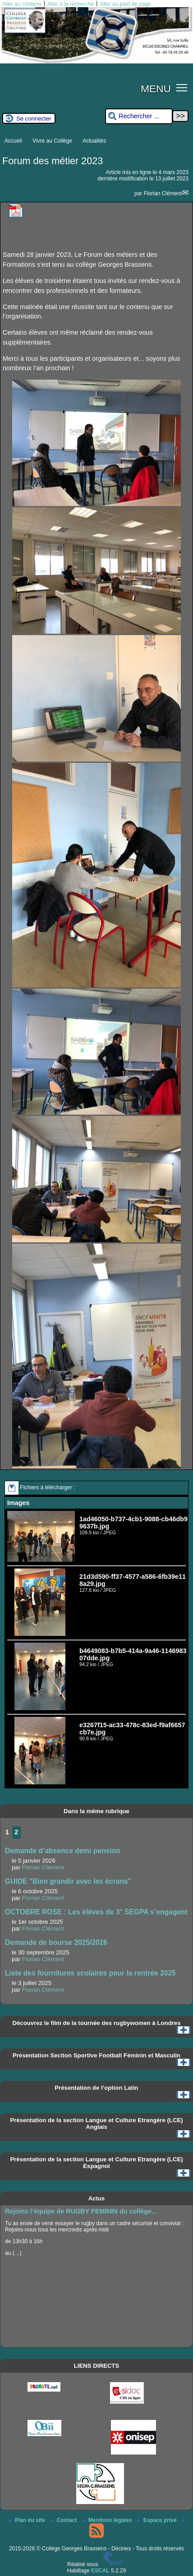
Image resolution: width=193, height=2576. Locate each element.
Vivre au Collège (52, 141)
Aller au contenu (21, 4)
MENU (156, 88)
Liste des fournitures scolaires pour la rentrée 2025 (90, 1973)
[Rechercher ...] (139, 116)
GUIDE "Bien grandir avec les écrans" (68, 1881)
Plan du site (28, 2520)
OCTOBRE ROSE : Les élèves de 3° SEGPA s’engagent (96, 1912)
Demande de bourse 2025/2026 (56, 1942)
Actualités (94, 141)
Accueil (13, 141)
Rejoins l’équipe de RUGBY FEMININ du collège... (81, 2211)
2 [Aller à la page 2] (16, 1832)
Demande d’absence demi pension (62, 1851)
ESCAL (100, 2570)
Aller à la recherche (70, 4)
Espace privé (157, 2520)
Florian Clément (163, 193)
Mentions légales (107, 2520)
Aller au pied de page (125, 4)
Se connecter (33, 118)
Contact (64, 2520)
